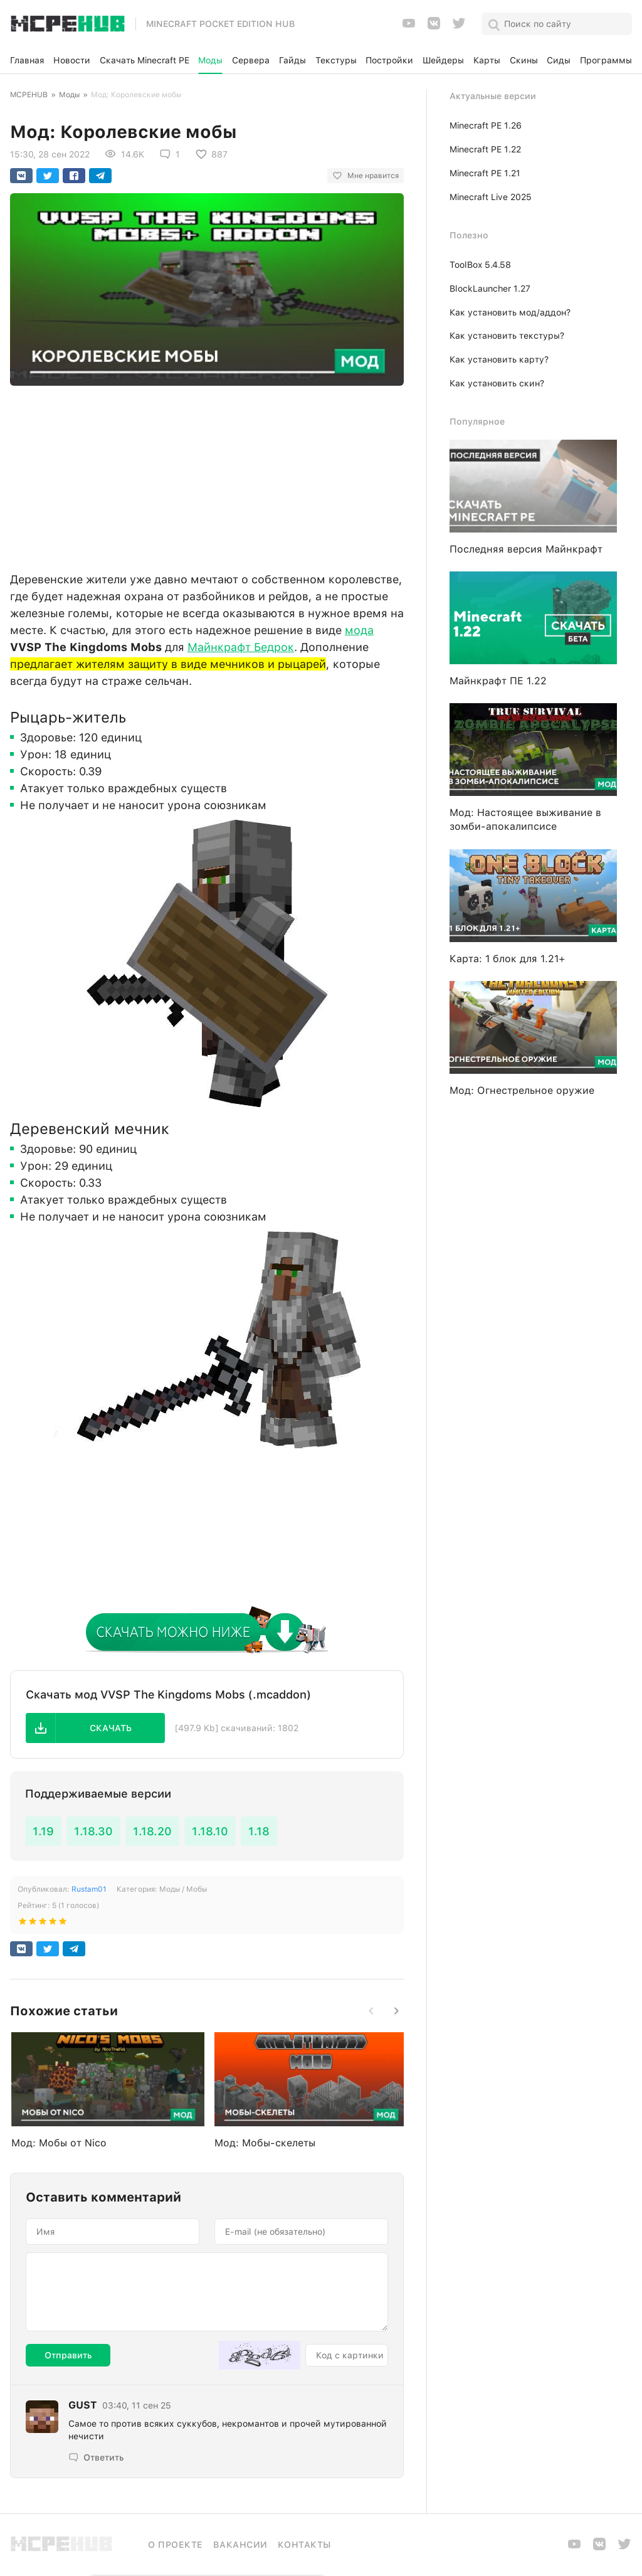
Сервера (251, 60)
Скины (524, 60)
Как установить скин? (497, 383)
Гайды (292, 60)
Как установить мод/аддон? (510, 312)
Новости (71, 60)
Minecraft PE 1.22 (485, 149)
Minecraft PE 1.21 (485, 173)
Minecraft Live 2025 (491, 197)
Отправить (68, 2355)
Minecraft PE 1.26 (486, 125)
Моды (210, 60)
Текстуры (336, 60)
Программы (606, 60)
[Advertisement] (207, 475)
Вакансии (240, 2545)
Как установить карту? (499, 359)
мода (359, 630)
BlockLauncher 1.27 (490, 289)
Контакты (304, 2545)
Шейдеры (443, 60)
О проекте (175, 2545)
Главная (27, 60)
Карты (486, 60)
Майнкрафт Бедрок (240, 647)
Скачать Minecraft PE (144, 60)
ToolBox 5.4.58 (480, 265)
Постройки (389, 60)
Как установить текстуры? (507, 336)
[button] (95, 1728)
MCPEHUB (29, 94)
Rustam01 (89, 1889)
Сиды (559, 60)
